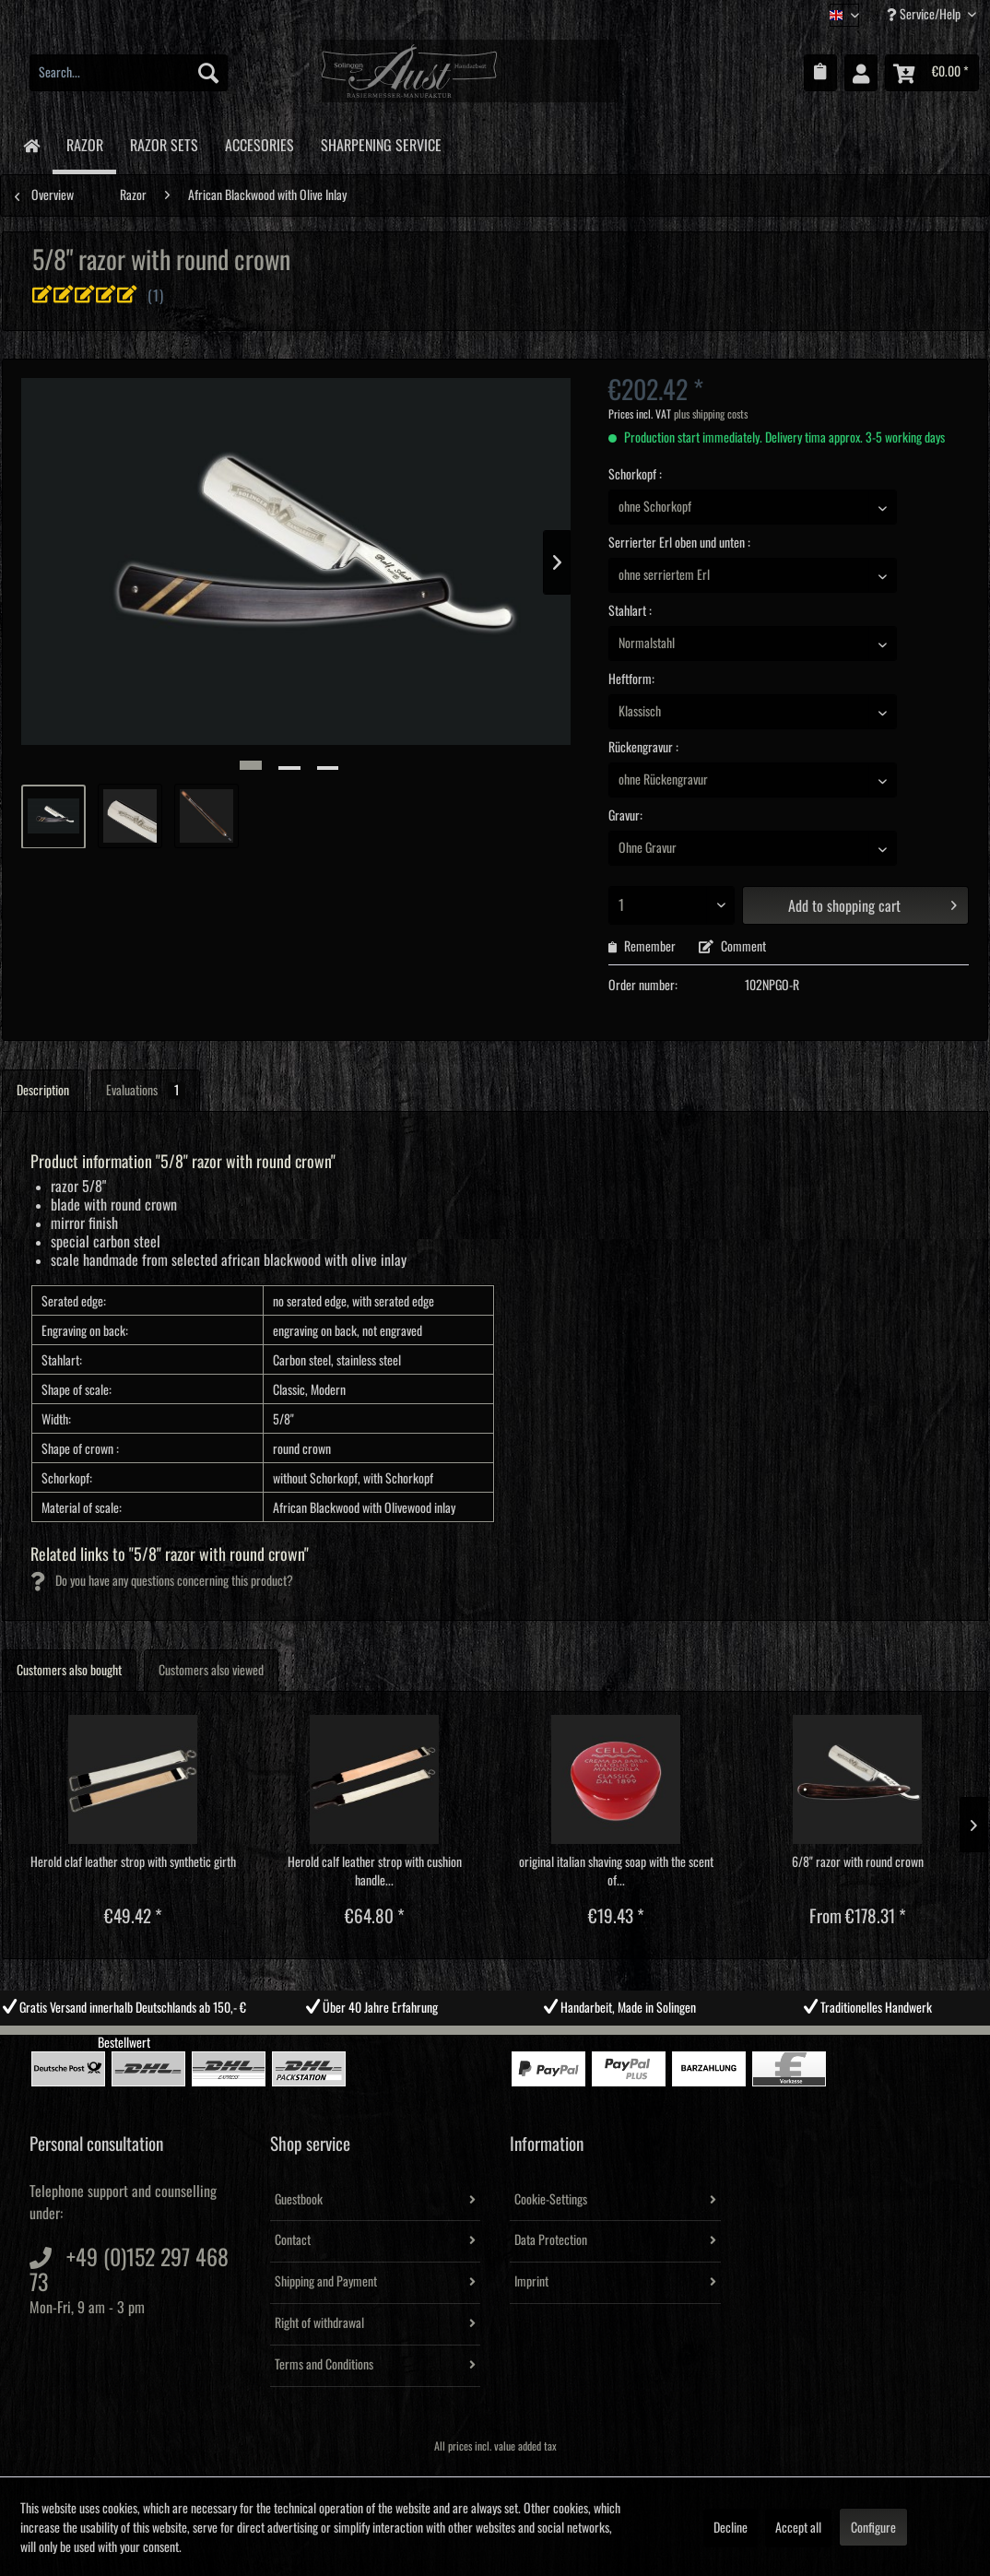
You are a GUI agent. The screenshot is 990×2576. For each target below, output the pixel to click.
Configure (873, 2528)
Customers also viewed (211, 1670)
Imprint (531, 2281)
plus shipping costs (711, 414)
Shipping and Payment (326, 2281)
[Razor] (84, 144)
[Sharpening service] (380, 142)
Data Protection (550, 2240)
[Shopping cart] (932, 72)
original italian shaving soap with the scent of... (616, 1871)
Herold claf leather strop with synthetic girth (133, 1862)
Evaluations (145, 1090)
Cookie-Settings (550, 2199)
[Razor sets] (163, 142)
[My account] (861, 72)
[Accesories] (259, 142)
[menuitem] (128, 72)
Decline (730, 2528)
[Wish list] (820, 72)
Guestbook (299, 2199)
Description (43, 1090)
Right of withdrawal (319, 2323)
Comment (732, 946)
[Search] (208, 72)
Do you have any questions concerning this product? (161, 1581)
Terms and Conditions (324, 2364)
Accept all (798, 2528)
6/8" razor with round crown (858, 1862)
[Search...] (128, 72)
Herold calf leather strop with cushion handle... (375, 1871)
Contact (293, 2240)
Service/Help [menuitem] (925, 14)
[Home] (31, 144)
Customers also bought (69, 1670)
